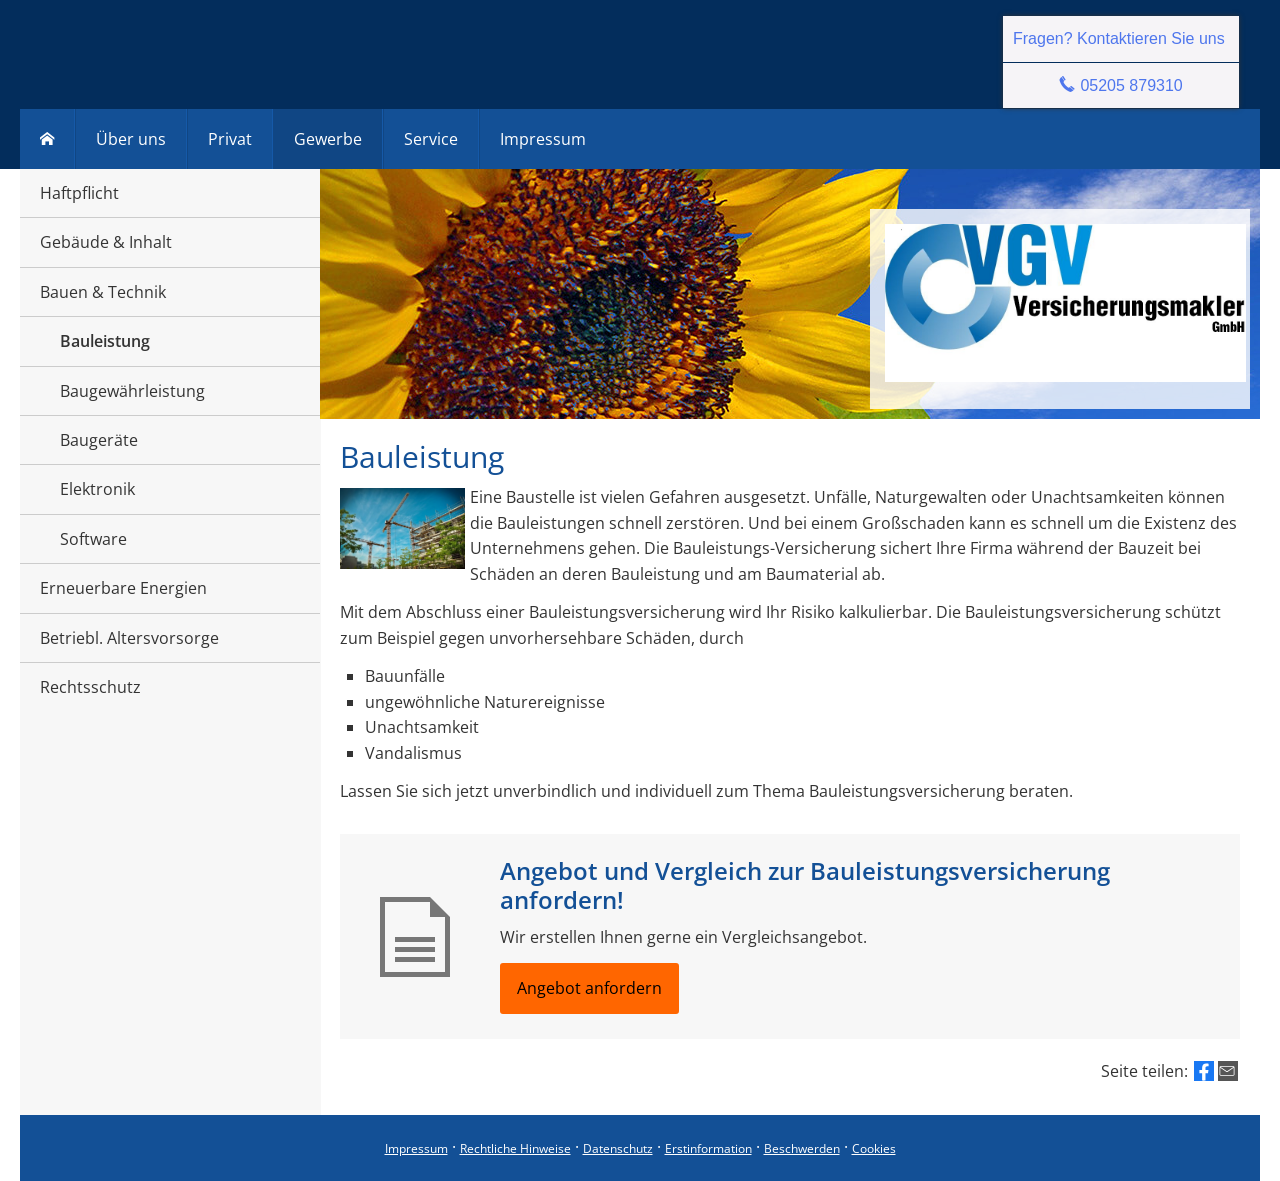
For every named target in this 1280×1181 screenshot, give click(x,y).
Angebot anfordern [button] (589, 988)
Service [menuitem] (431, 139)
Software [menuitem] (93, 539)
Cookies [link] (874, 1148)
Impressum (416, 1148)
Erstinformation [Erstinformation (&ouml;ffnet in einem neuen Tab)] (708, 1148)
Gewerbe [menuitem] (328, 139)
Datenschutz (618, 1148)
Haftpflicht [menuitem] (79, 193)
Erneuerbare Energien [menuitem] (123, 588)
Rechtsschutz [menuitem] (90, 687)
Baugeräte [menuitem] (99, 440)
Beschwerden (802, 1148)
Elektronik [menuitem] (97, 489)
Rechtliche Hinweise (515, 1148)
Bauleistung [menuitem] (105, 341)
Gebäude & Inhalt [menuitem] (106, 242)
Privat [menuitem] (230, 139)
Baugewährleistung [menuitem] (132, 391)
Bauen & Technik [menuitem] (103, 292)
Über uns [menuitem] (131, 139)
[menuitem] (47, 139)
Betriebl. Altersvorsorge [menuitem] (129, 638)
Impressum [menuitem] (543, 139)
